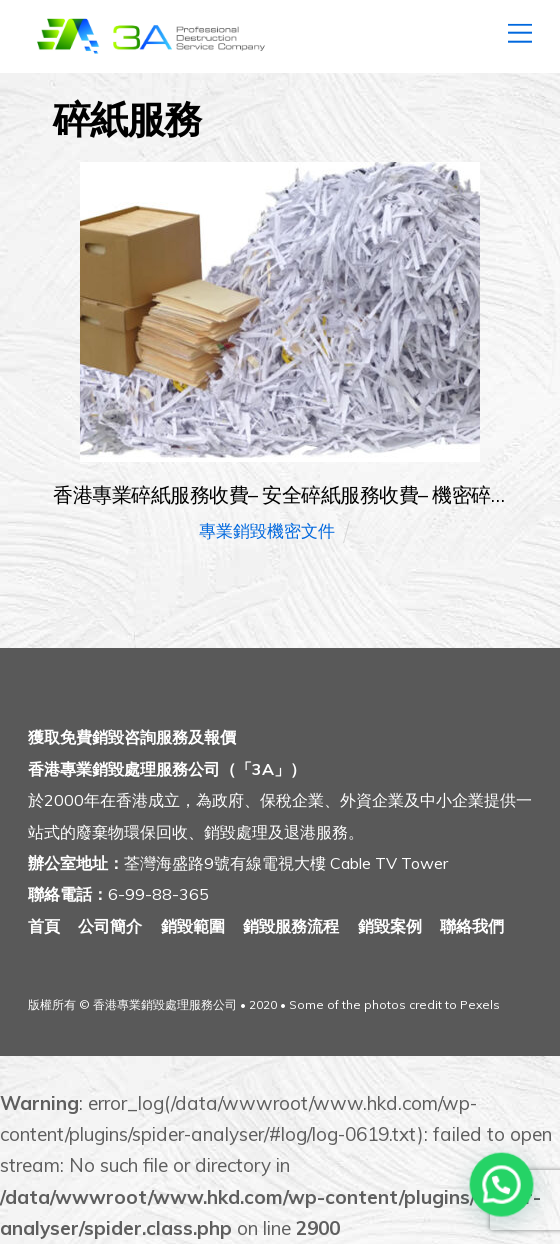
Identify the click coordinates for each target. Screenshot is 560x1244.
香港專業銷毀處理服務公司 (165, 1004)
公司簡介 (110, 926)
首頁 (44, 926)
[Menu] (520, 27)
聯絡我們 (472, 926)
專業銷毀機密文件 (267, 530)
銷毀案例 (390, 926)
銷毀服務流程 (291, 926)
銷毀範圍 (193, 926)
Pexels (480, 1004)
